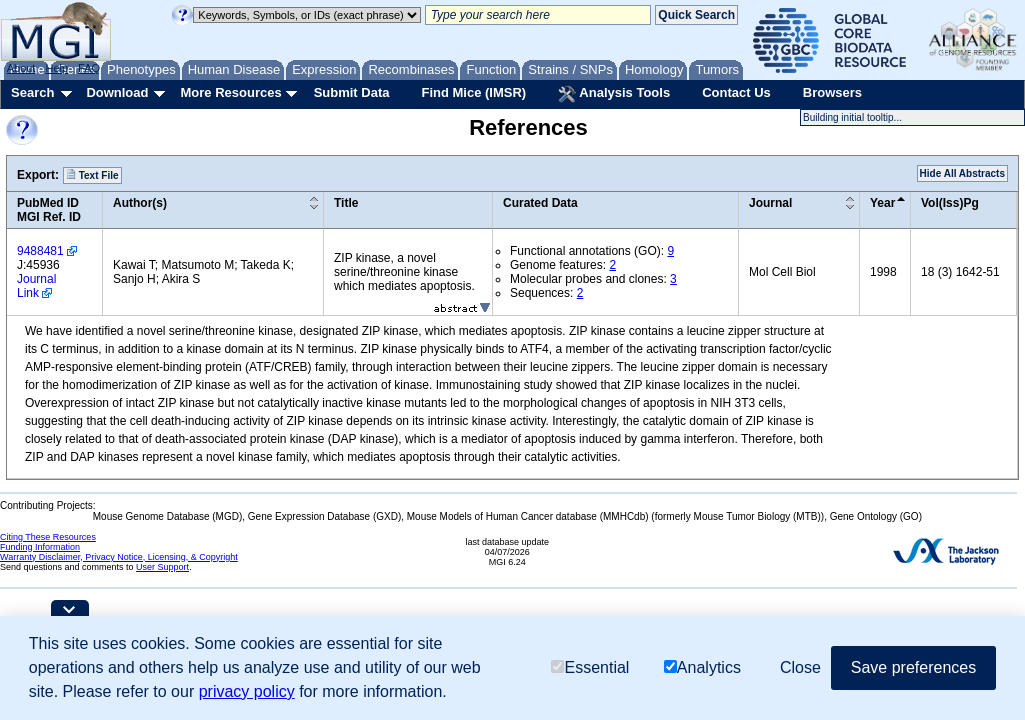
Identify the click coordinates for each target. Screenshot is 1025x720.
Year (882, 203)
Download (117, 92)
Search (32, 92)
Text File (92, 175)
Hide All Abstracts (962, 173)
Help (56, 68)
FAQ (89, 68)
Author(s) (140, 203)
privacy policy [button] (247, 691)
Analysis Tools (614, 94)
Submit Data (352, 92)
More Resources (230, 92)
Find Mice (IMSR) (473, 92)
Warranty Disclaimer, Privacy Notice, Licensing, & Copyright (119, 557)
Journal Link (36, 286)
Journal (770, 203)
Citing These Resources (48, 537)
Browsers (832, 92)
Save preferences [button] (913, 667)
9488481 (40, 251)
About (21, 68)
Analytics (702, 667)
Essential (590, 667)
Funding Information (40, 547)
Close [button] (800, 667)
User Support (162, 567)
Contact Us (736, 92)
